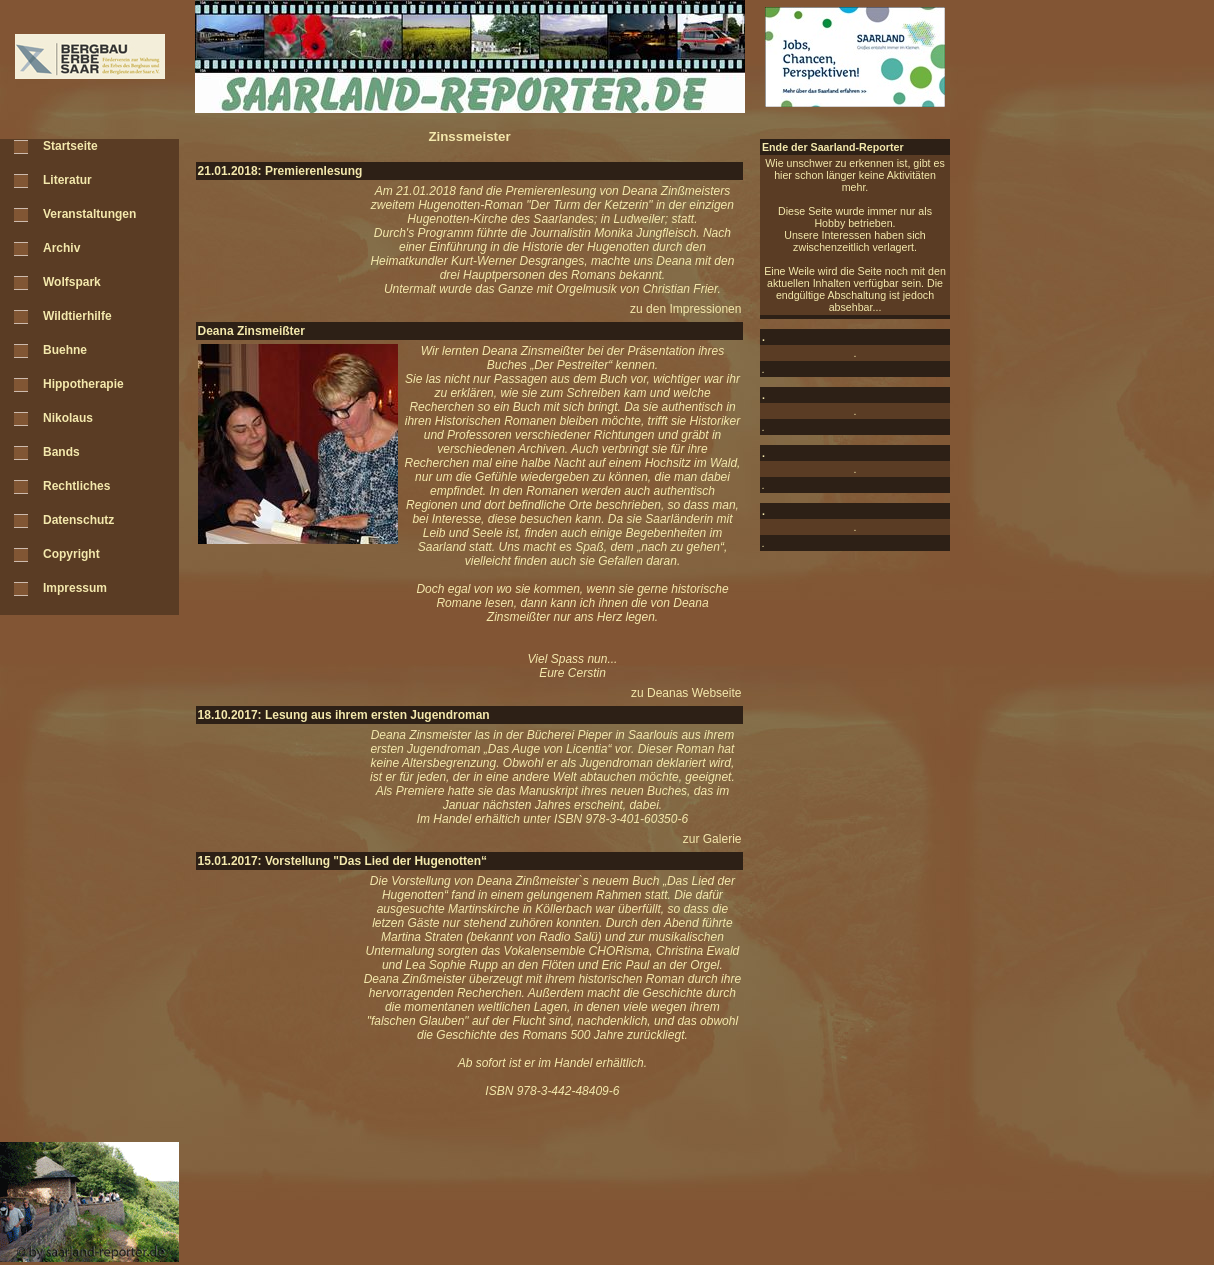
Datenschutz (78, 520)
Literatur (67, 180)
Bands (61, 452)
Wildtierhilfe (77, 316)
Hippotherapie (83, 384)
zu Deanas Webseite (686, 693)
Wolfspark (72, 282)
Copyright (71, 554)
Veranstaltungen (89, 214)
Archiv (61, 248)
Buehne (65, 350)
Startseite (70, 146)
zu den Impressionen (685, 309)
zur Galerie (712, 839)
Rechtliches (76, 486)
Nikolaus (68, 418)
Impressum (75, 588)
